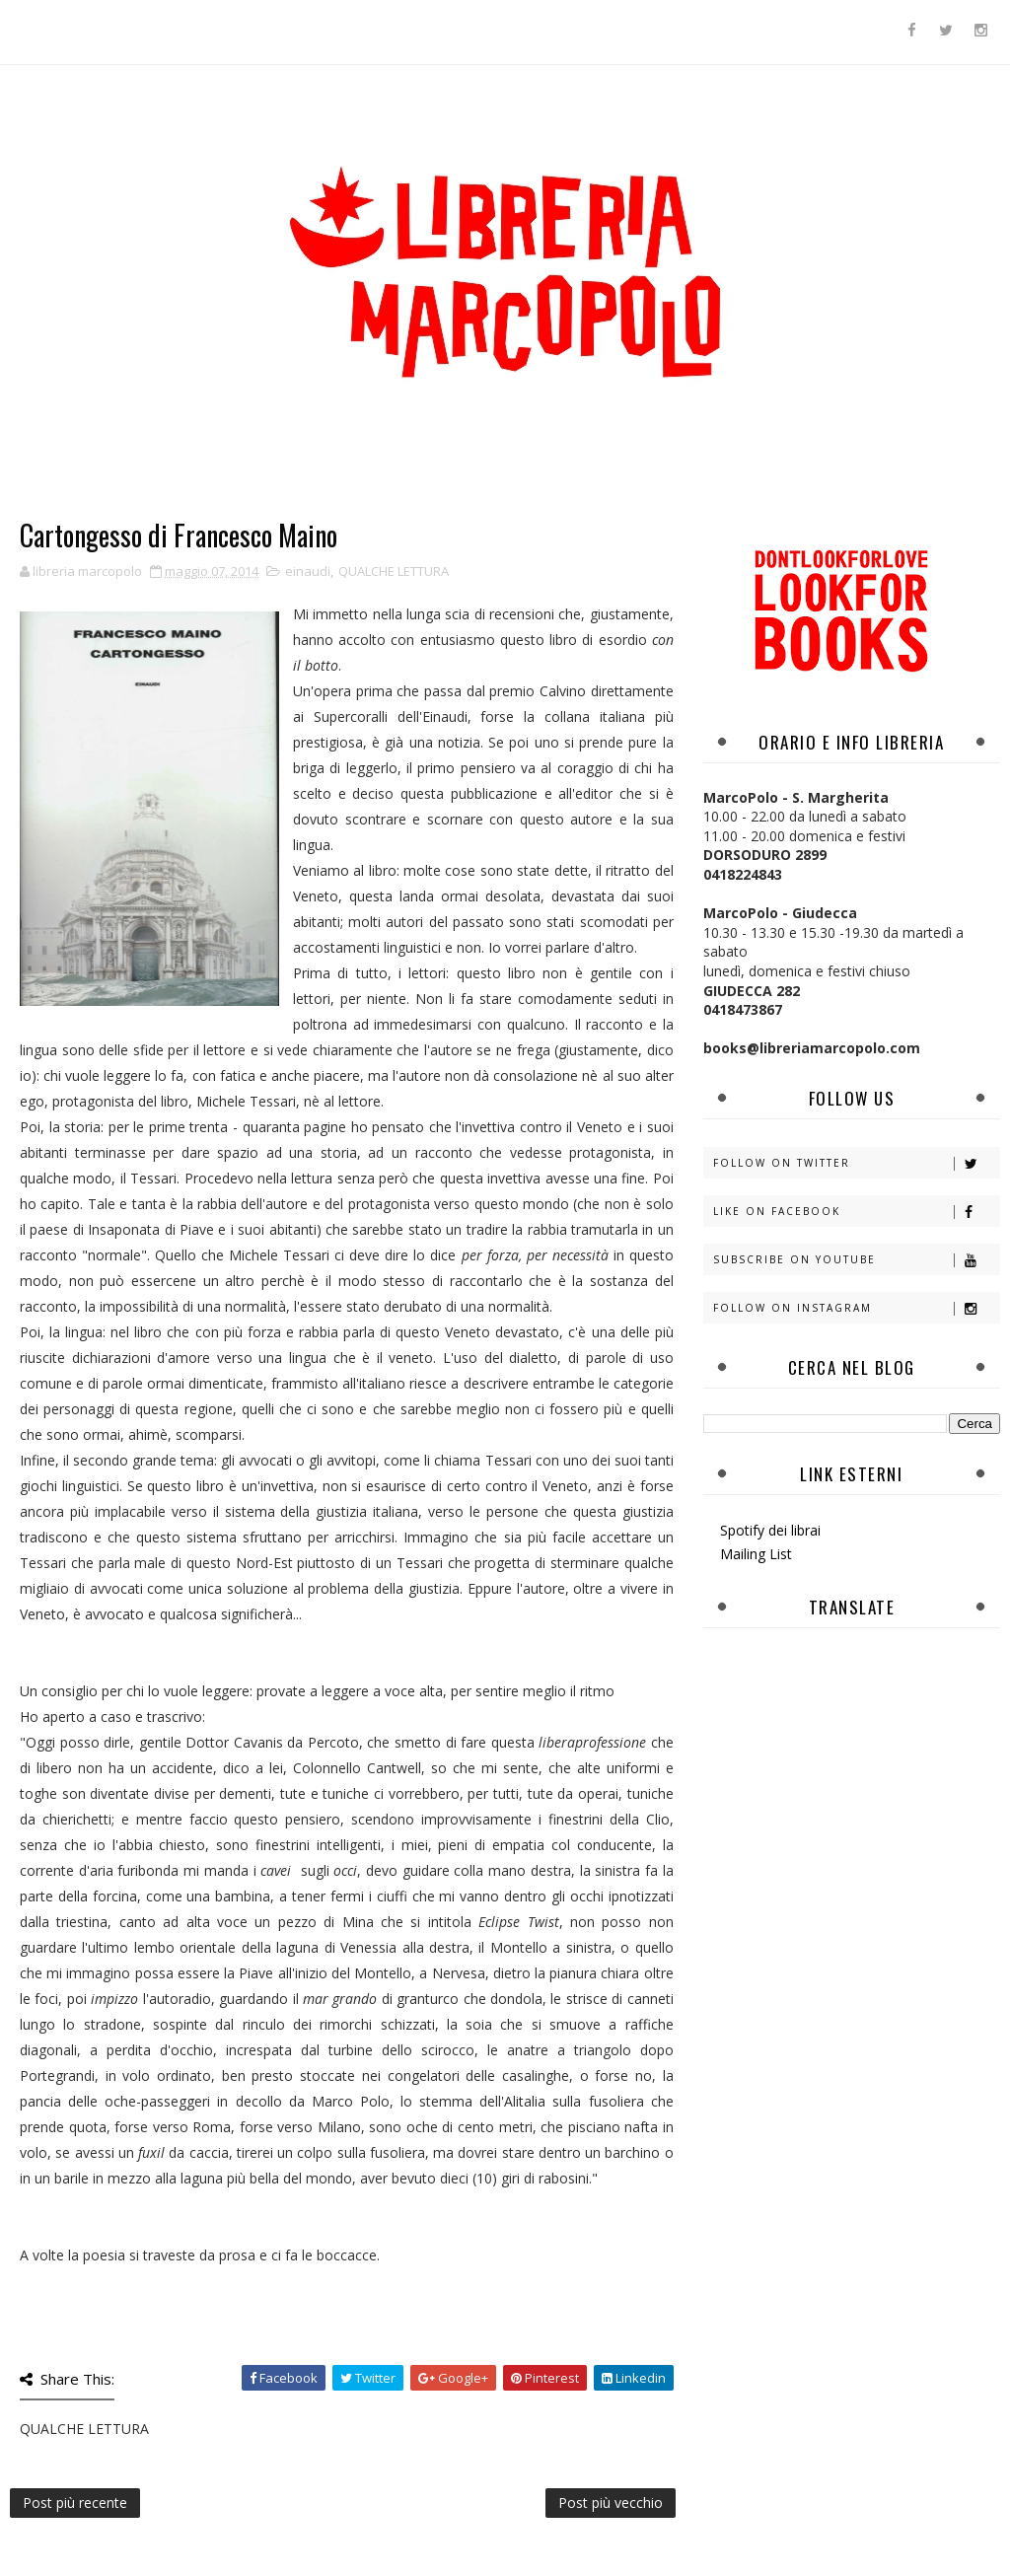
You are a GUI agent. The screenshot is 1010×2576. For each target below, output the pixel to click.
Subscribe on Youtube (856, 1259)
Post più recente (75, 2502)
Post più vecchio (610, 2502)
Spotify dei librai (770, 1530)
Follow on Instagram (856, 1308)
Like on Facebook (856, 1211)
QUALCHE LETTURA (393, 571)
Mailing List (756, 1553)
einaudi (307, 571)
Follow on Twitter (856, 1163)
